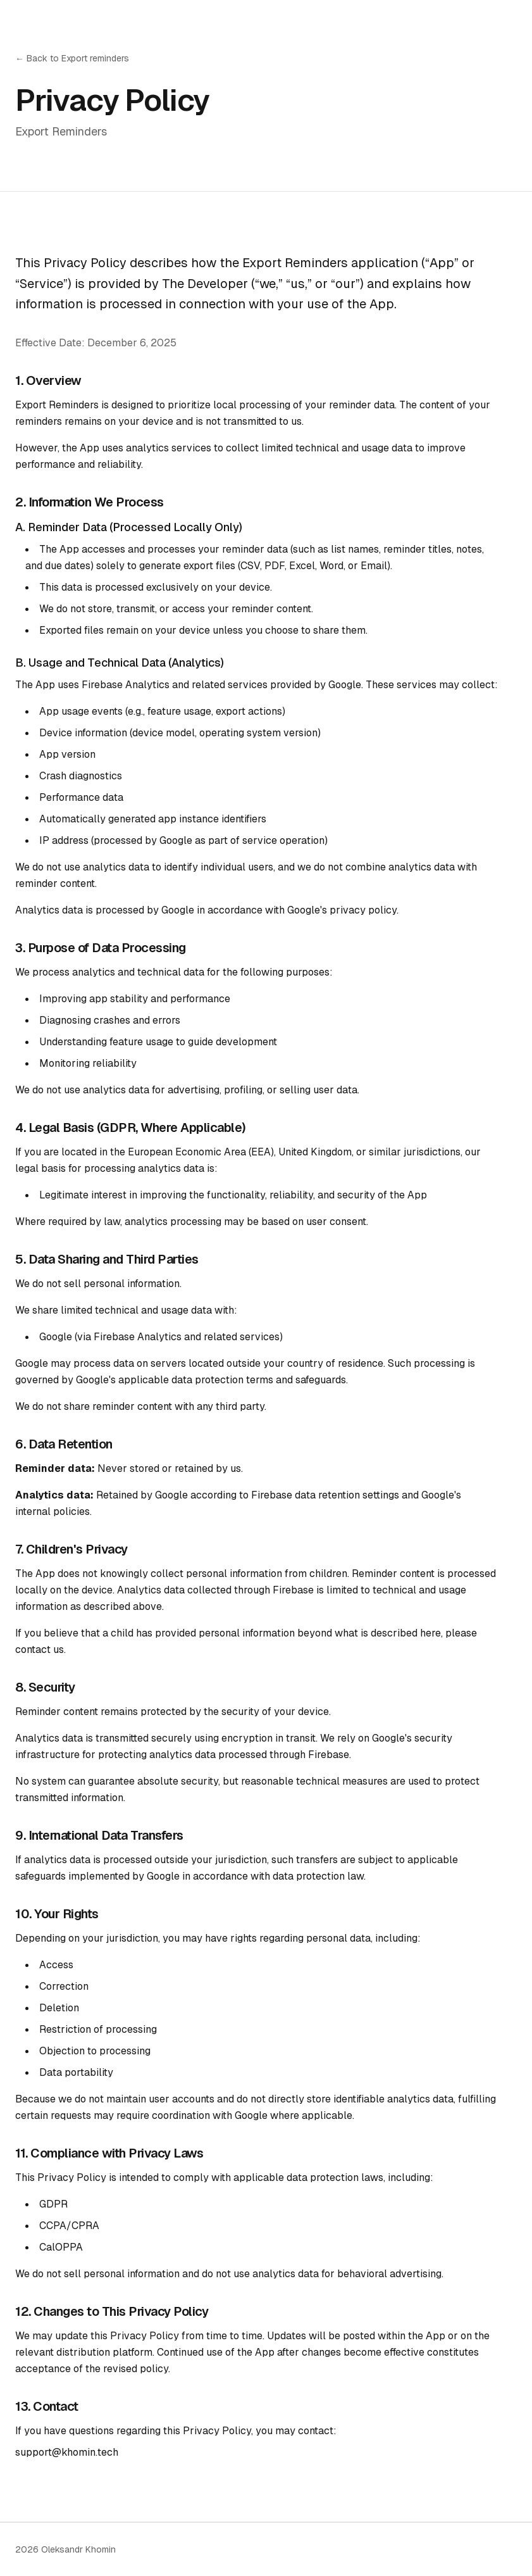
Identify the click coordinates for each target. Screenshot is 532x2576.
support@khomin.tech (66, 2452)
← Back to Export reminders (72, 58)
